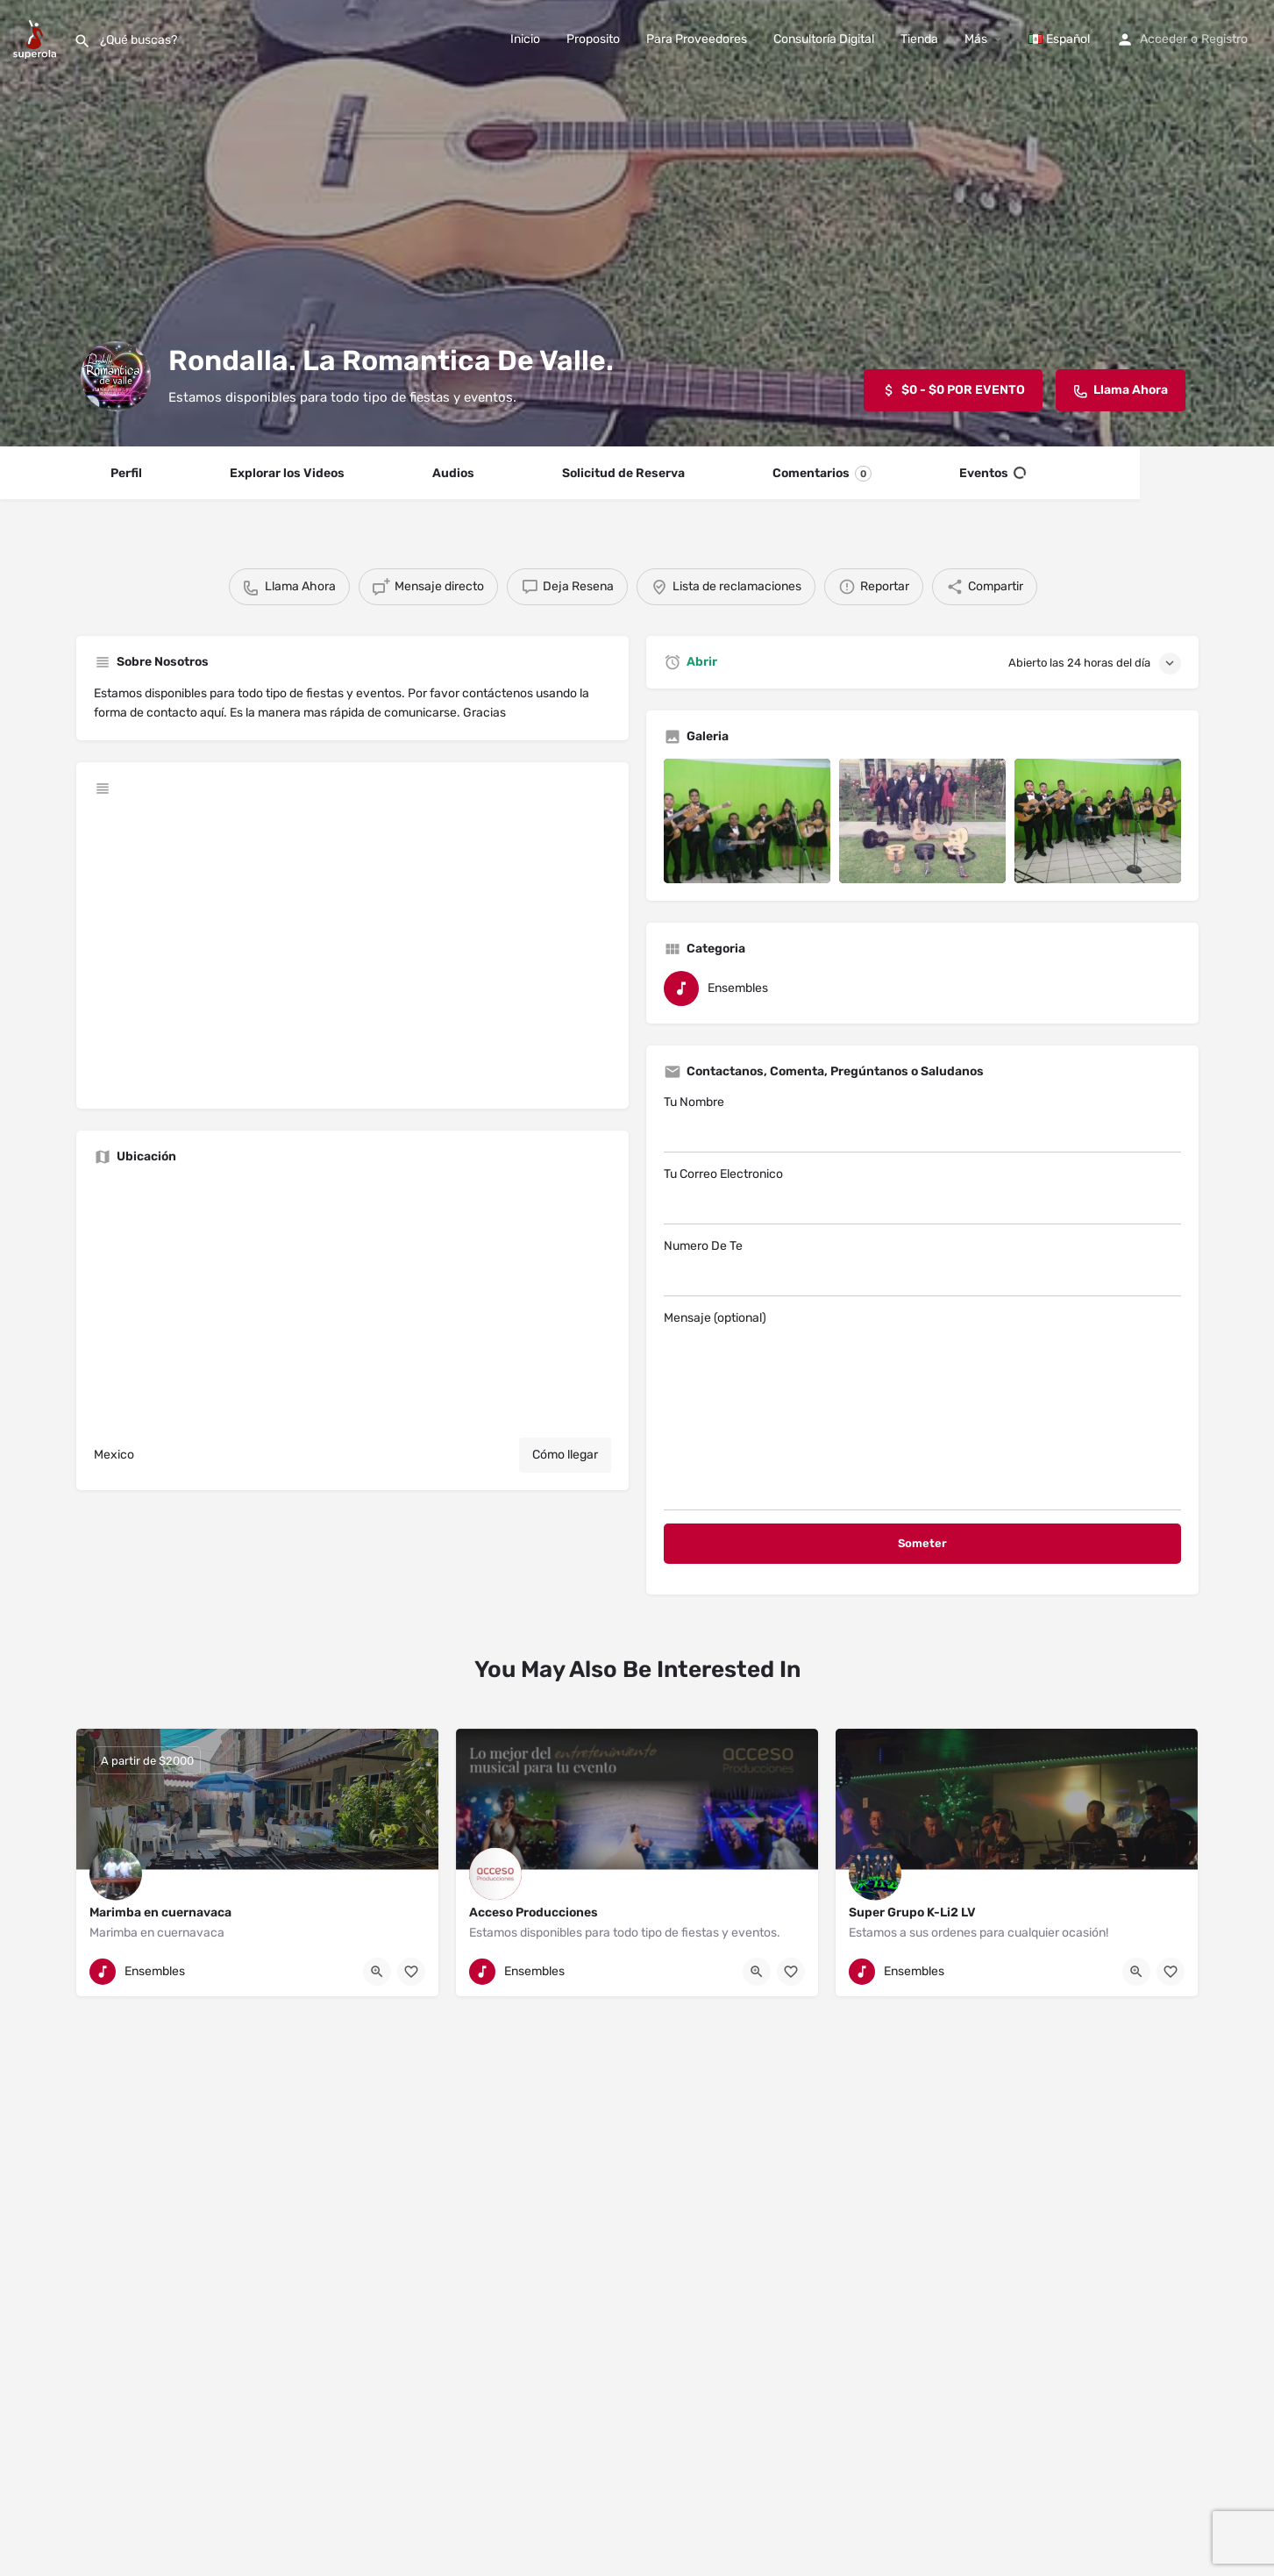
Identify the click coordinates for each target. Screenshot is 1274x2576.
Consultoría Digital (823, 39)
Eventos (992, 473)
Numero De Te (922, 1267)
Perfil (126, 473)
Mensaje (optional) (922, 1410)
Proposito (593, 39)
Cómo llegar (565, 1454)
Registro (1224, 39)
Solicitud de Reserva (623, 473)
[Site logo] (36, 38)
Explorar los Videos (287, 473)
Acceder (1163, 39)
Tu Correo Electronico (922, 1195)
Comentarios (822, 474)
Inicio (525, 39)
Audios (453, 473)
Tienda (919, 39)
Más (975, 39)
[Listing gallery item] (747, 821)
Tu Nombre (922, 1123)
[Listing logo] (116, 376)
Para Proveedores (696, 39)
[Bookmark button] (411, 1972)
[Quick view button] (377, 1972)
